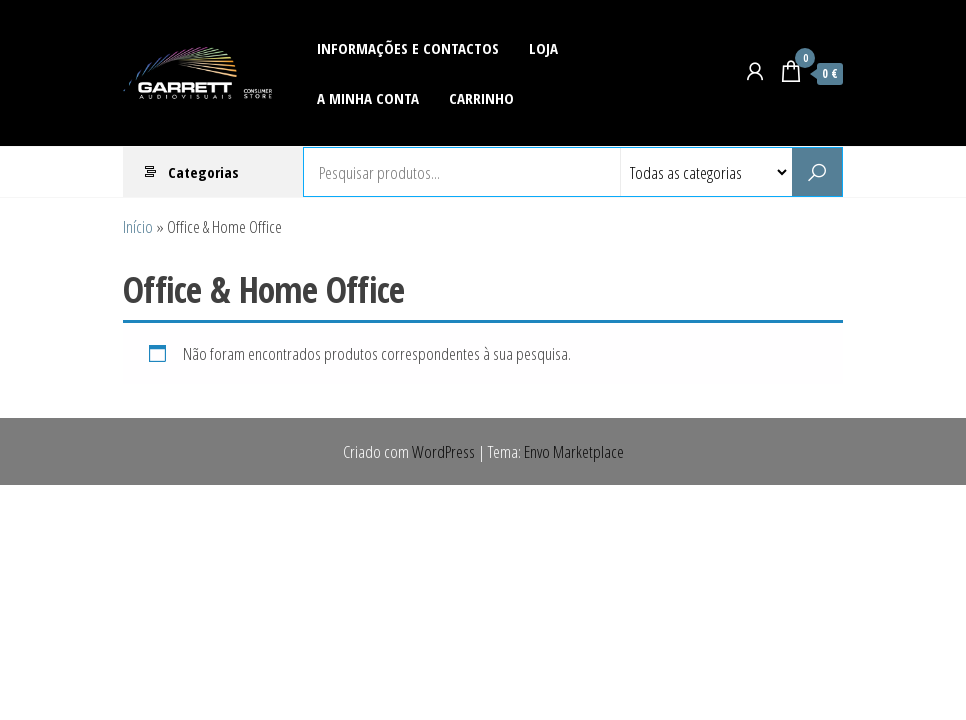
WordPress (443, 451)
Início (138, 226)
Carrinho (481, 98)
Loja (543, 48)
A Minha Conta (368, 98)
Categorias (203, 172)
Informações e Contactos (408, 48)
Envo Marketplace (574, 451)
